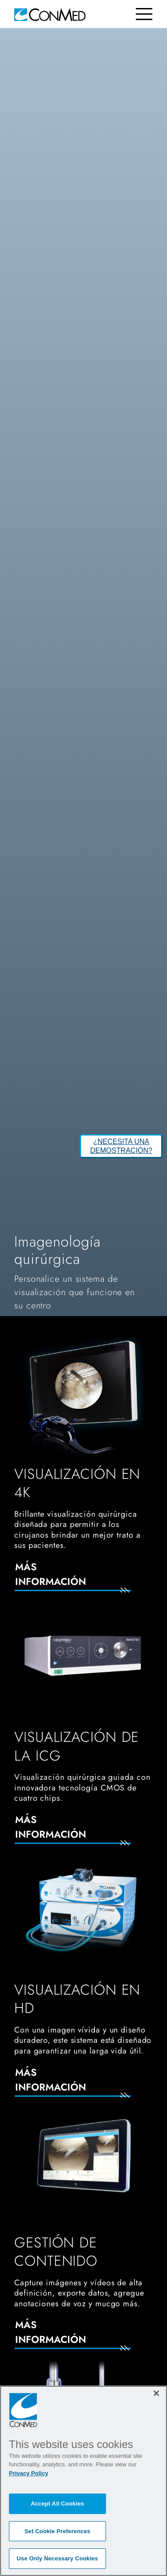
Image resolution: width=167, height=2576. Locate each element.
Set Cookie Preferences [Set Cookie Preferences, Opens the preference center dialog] (57, 2531)
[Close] (156, 2393)
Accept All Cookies (57, 2503)
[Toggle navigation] (144, 14)
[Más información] (83, 1580)
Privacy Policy (28, 2473)
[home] (50, 14)
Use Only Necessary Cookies (57, 2558)
